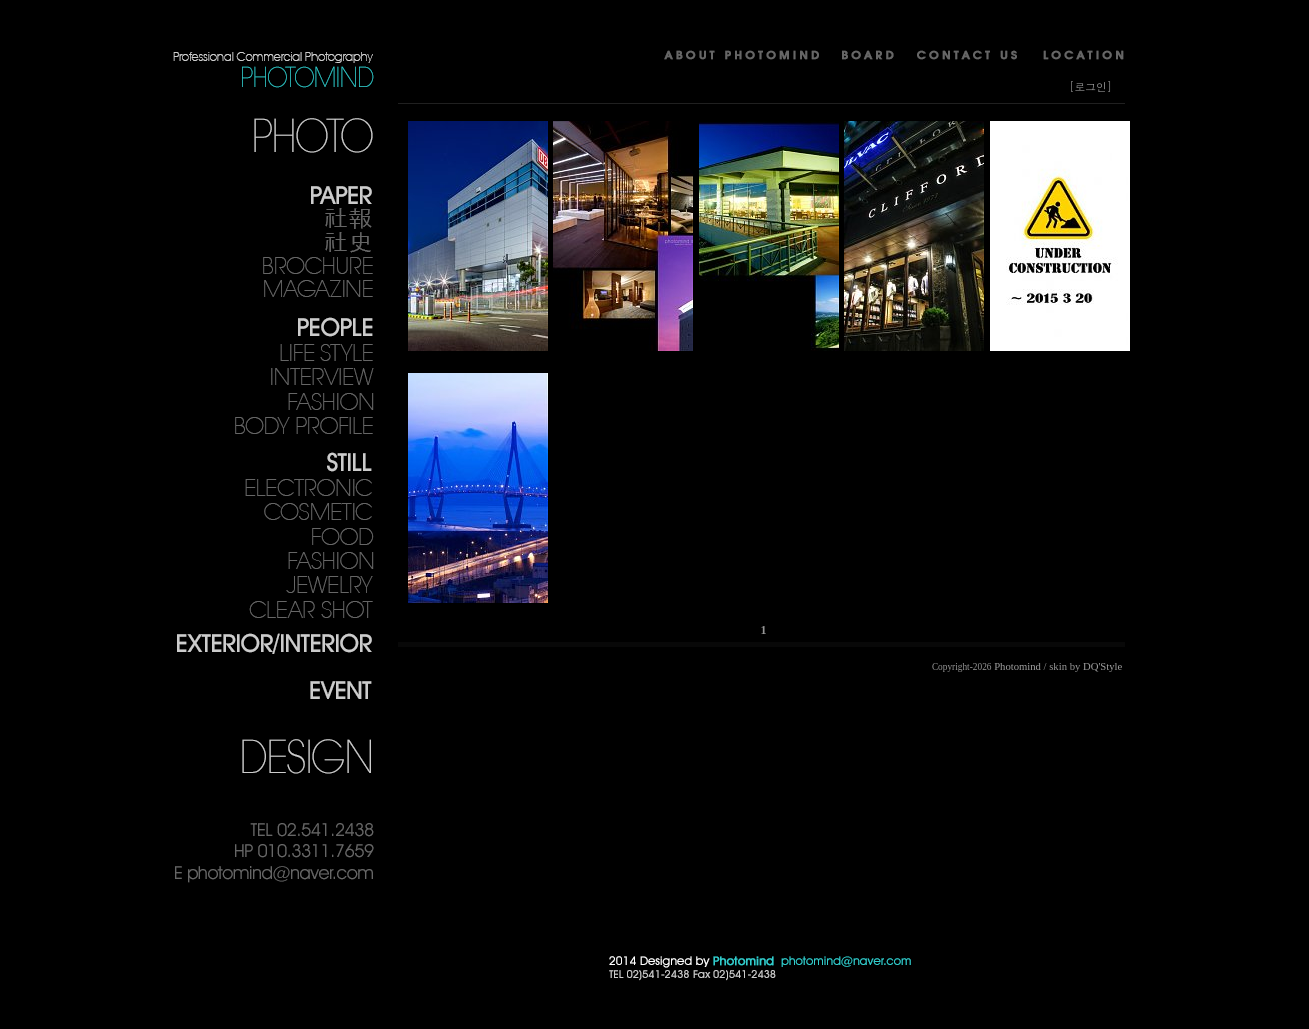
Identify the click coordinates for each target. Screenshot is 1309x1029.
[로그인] (1090, 86)
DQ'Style (1102, 666)
